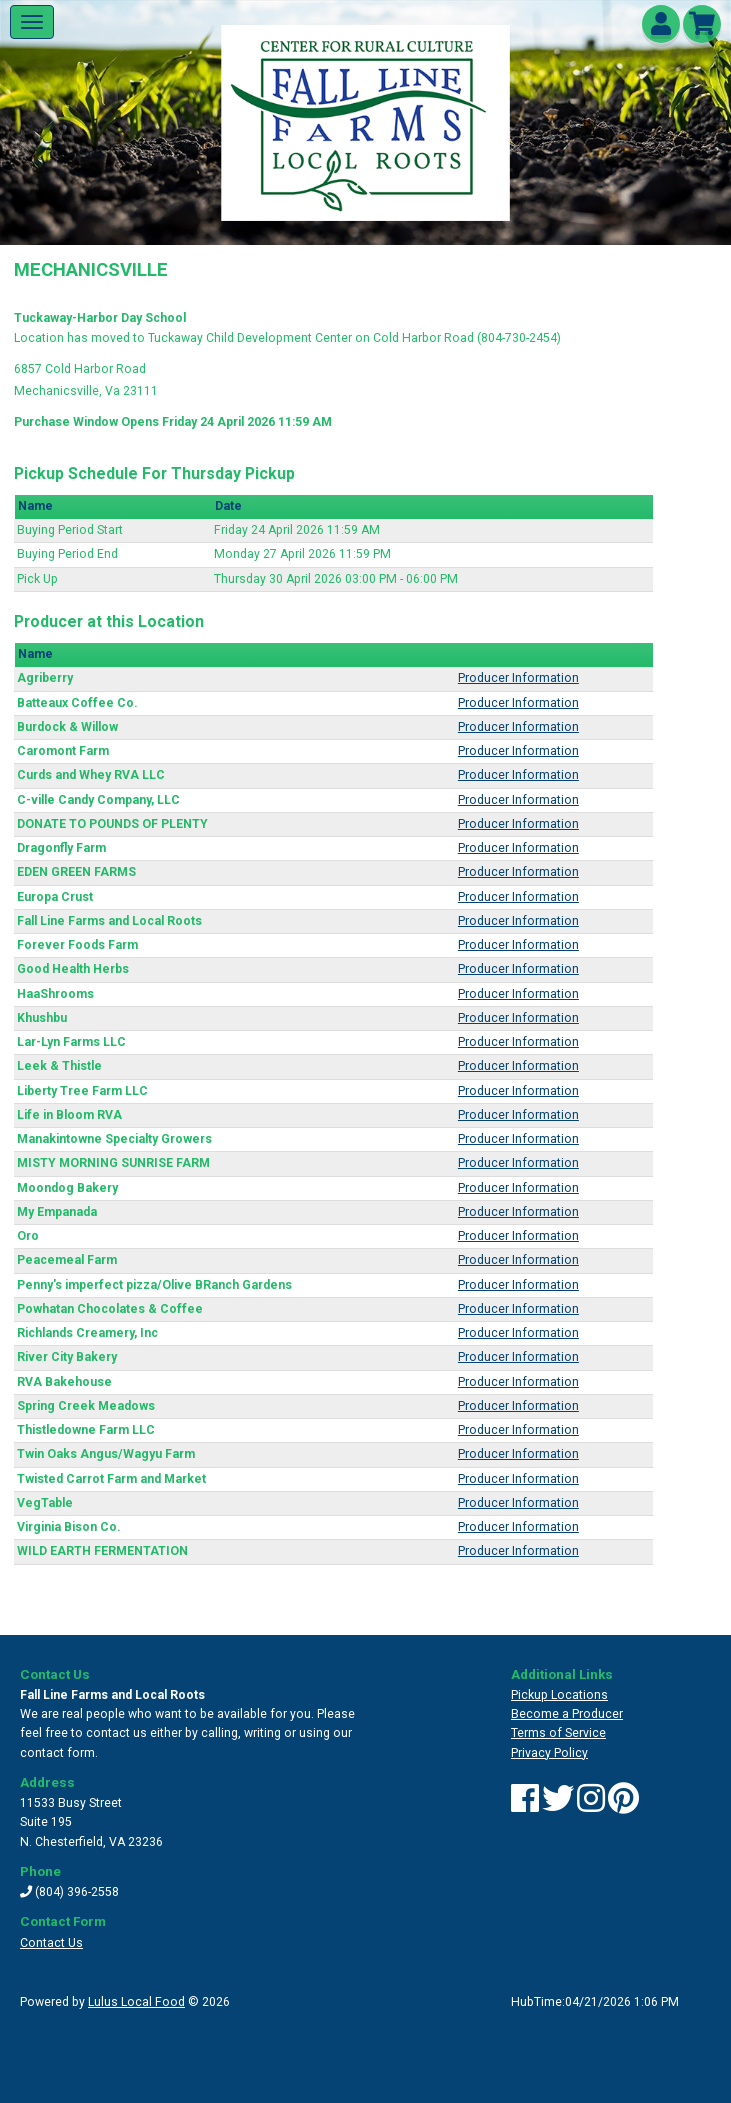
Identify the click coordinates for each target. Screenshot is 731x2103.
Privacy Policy (549, 1753)
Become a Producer (567, 1714)
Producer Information (518, 678)
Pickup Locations (559, 1695)
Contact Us (51, 1943)
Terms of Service (558, 1733)
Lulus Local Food (136, 2002)
